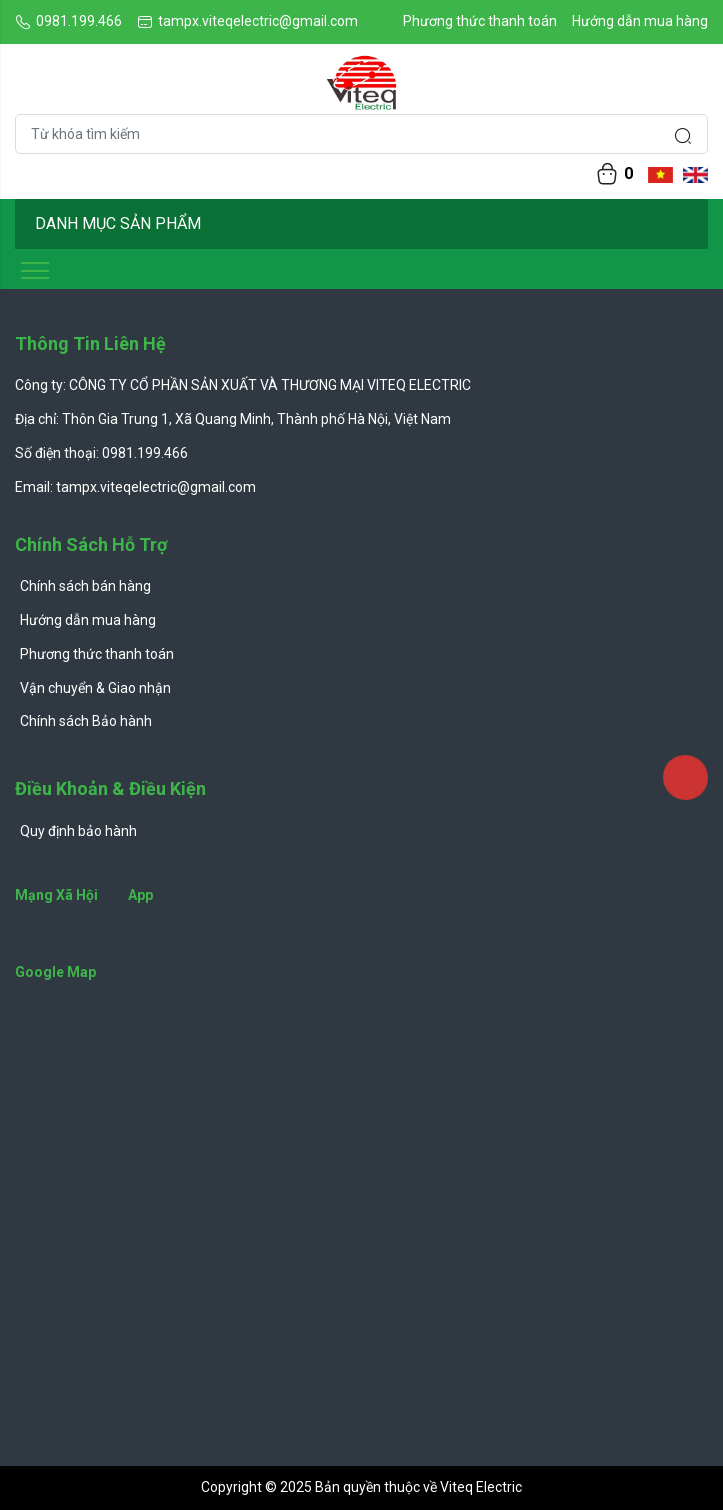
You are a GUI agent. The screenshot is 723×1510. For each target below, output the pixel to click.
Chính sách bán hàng (85, 586)
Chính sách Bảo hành (86, 721)
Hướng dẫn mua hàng (640, 21)
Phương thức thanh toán (480, 21)
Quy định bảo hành (78, 831)
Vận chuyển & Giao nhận (95, 688)
